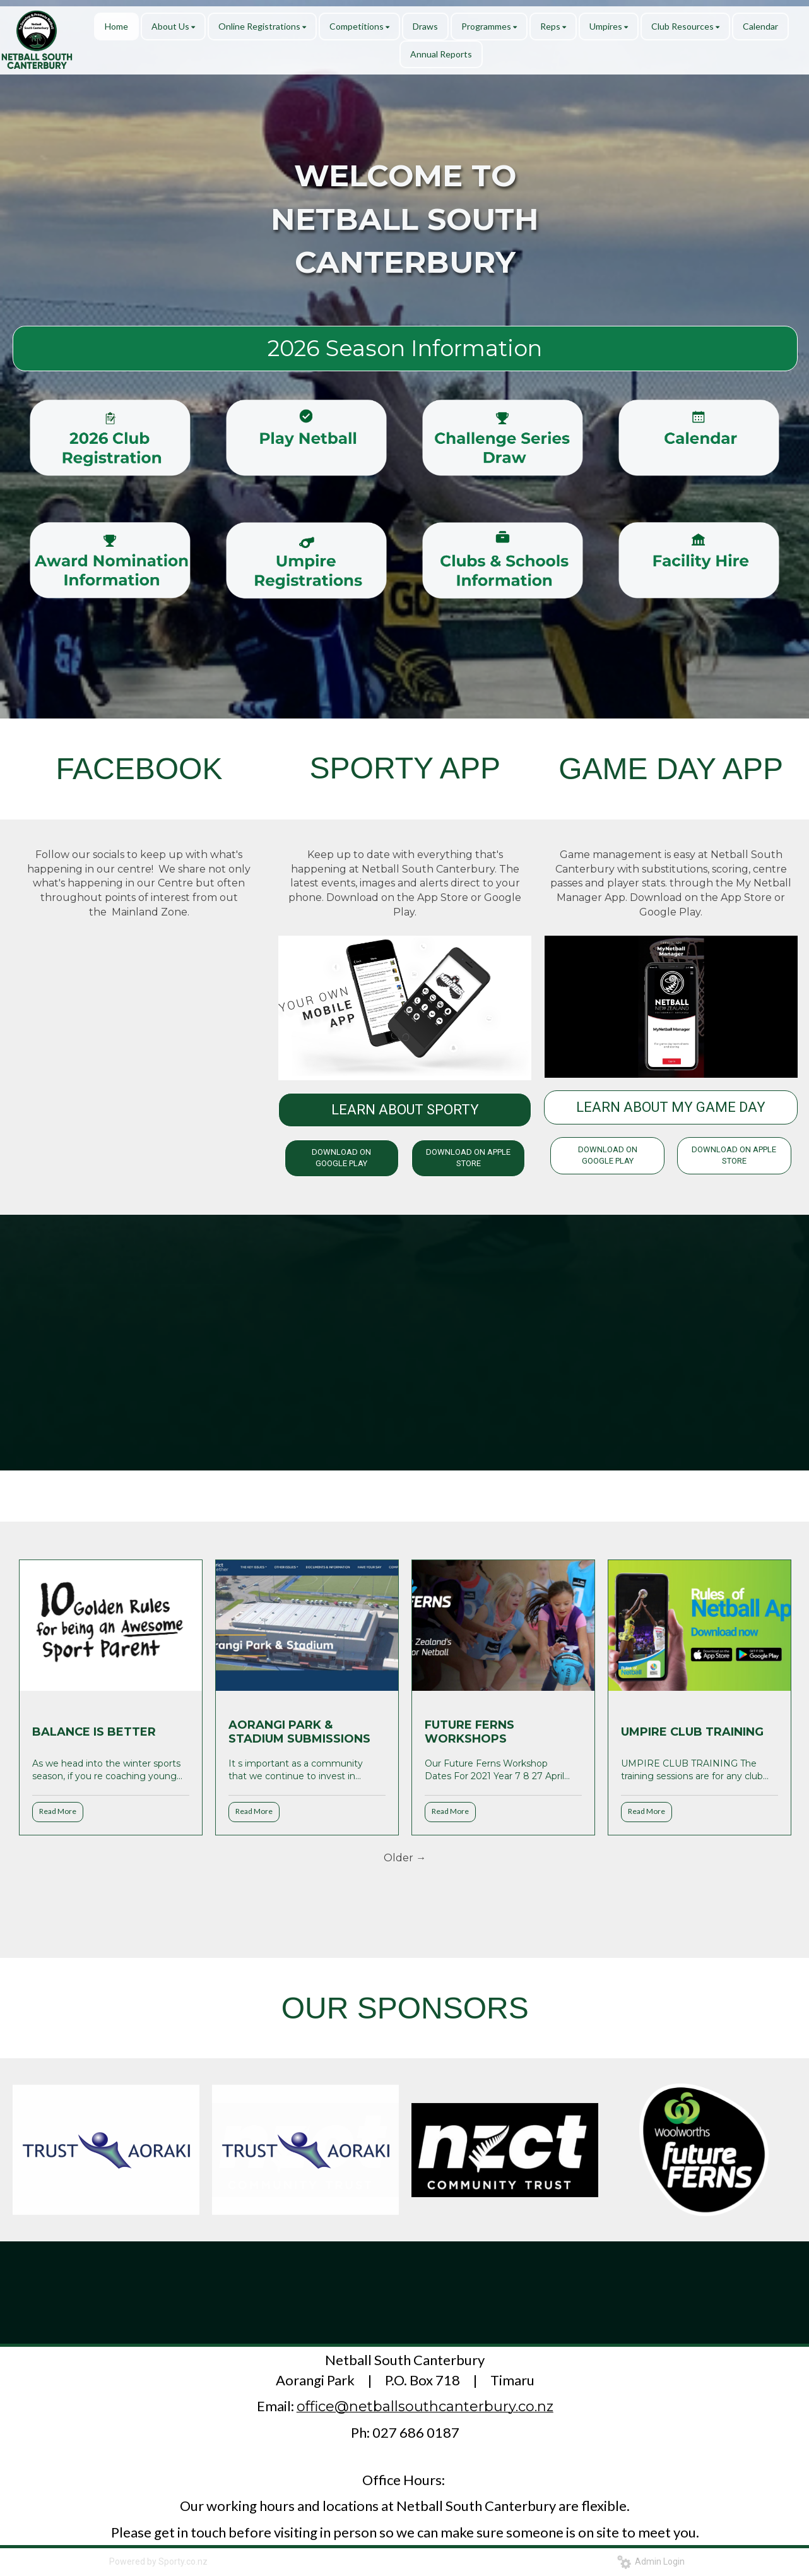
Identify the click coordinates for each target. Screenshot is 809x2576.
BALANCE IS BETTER (94, 1732)
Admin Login (651, 2561)
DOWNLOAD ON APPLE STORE (468, 1158)
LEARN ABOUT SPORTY (405, 1110)
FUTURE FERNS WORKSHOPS (469, 1732)
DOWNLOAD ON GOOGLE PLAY (341, 1158)
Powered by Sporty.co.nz (158, 2561)
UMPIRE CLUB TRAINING (692, 1732)
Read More (57, 1811)
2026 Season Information (405, 348)
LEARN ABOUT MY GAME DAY (670, 1107)
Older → (405, 1858)
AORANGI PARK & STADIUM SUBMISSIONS (299, 1732)
